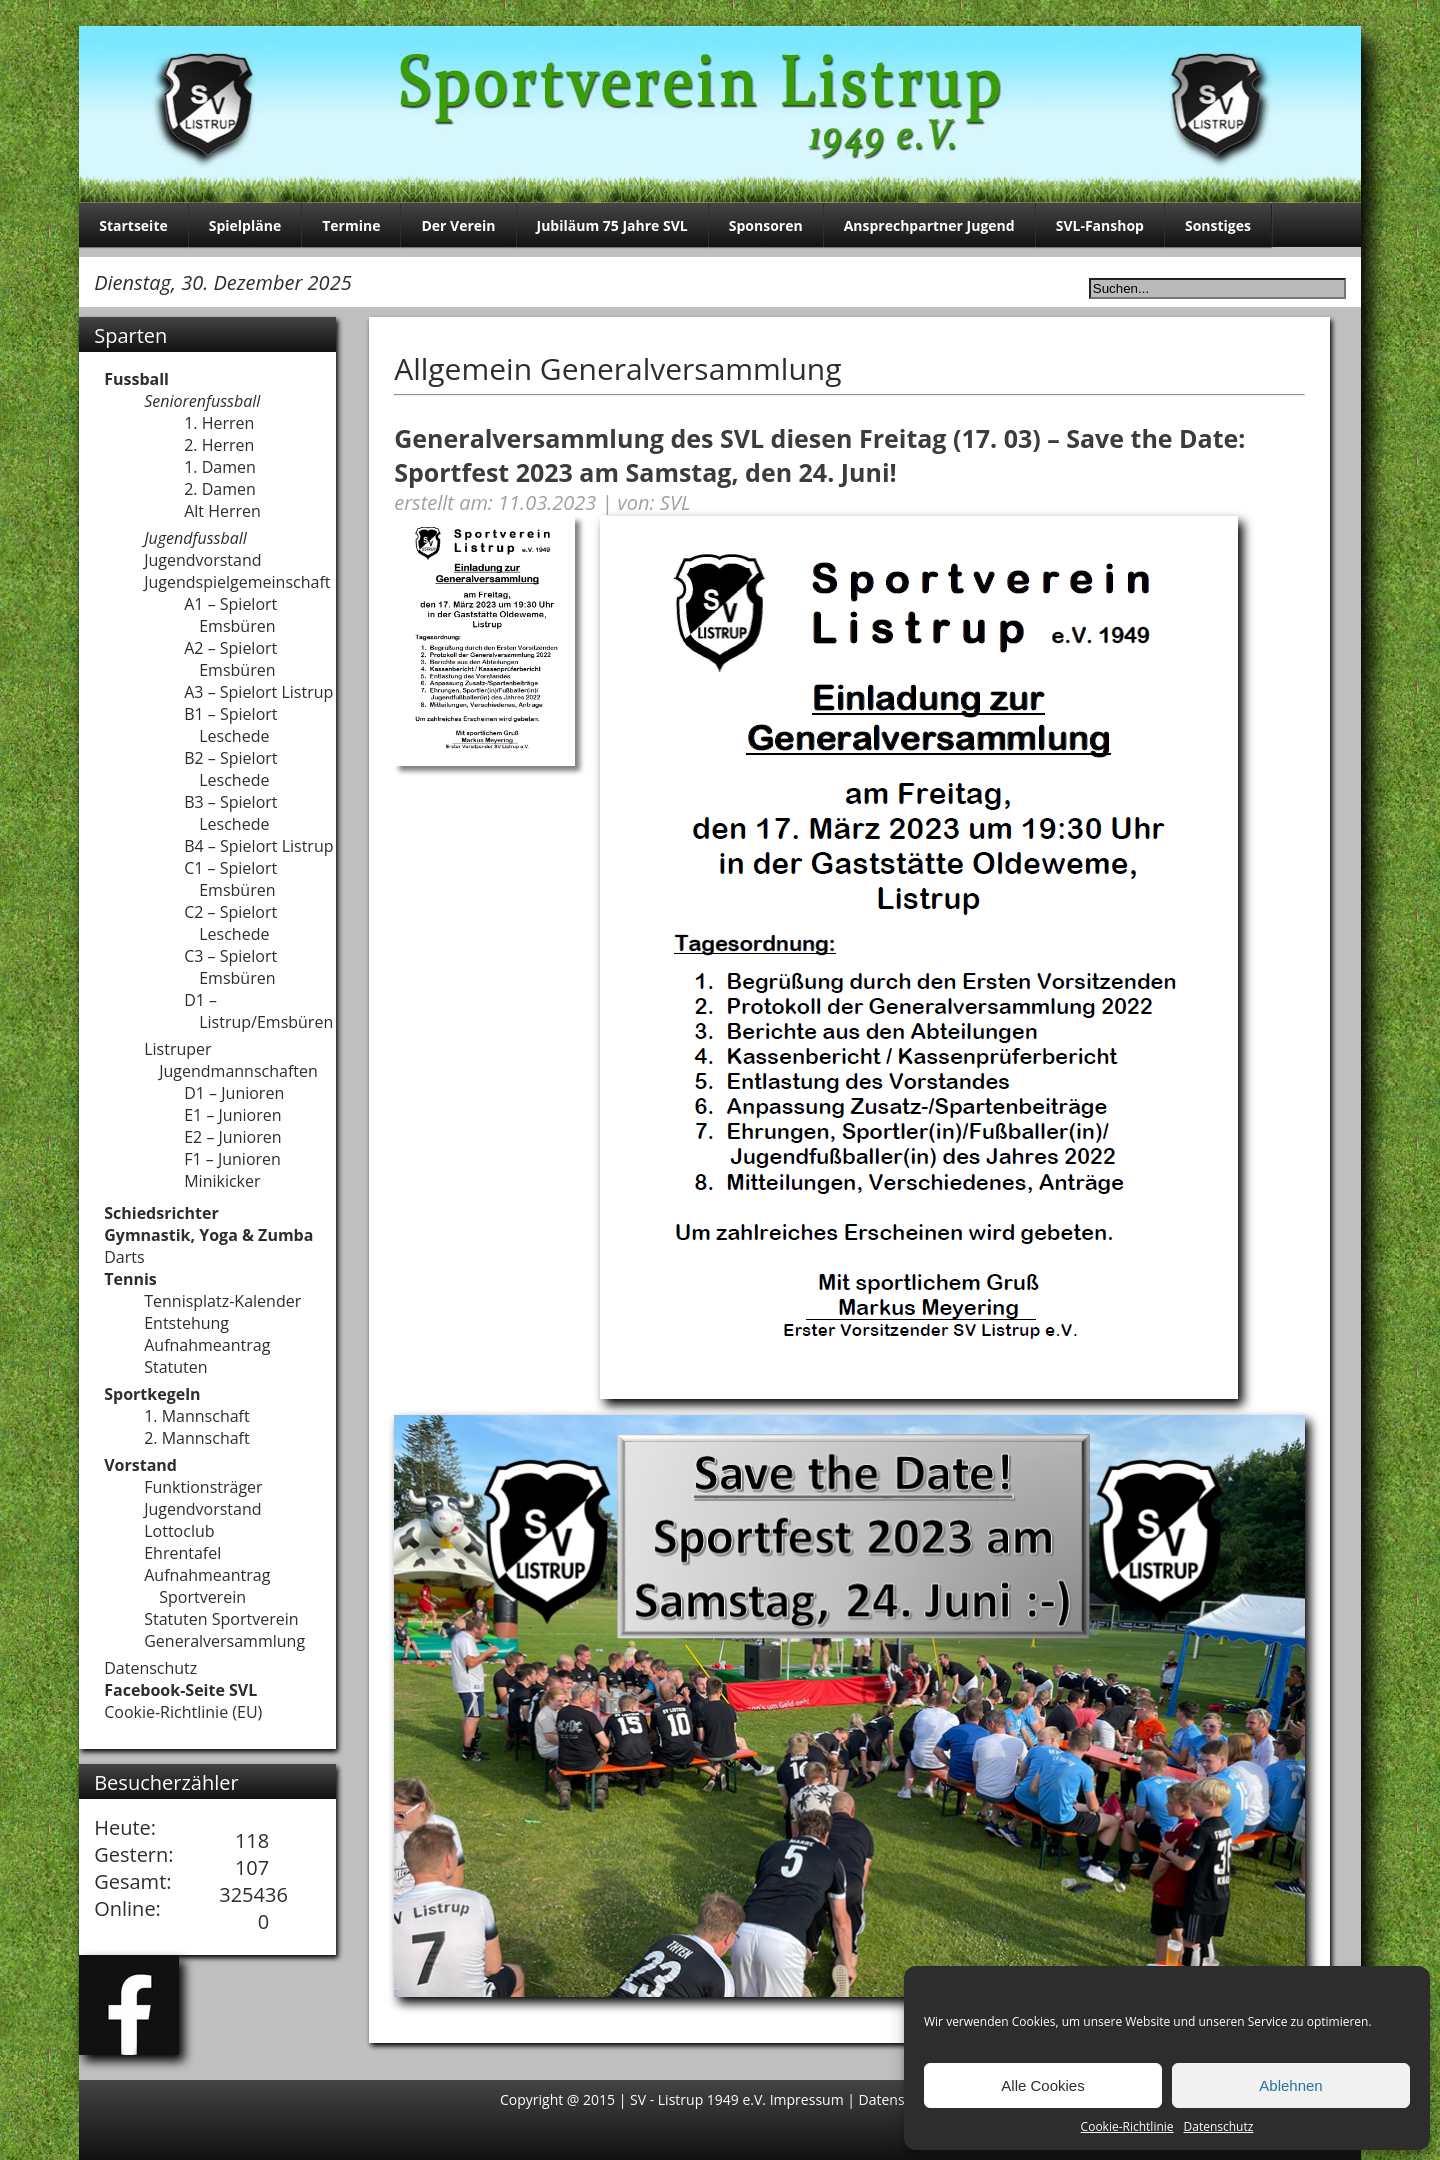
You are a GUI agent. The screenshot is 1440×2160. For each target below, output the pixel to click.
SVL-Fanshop (1100, 225)
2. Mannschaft (197, 1438)
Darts (124, 1257)
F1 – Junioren (232, 1159)
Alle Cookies (1042, 2085)
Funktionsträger (203, 1487)
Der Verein (458, 225)
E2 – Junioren (232, 1137)
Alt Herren (222, 511)
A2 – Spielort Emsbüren (230, 659)
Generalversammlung (224, 1641)
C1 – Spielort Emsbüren (230, 879)
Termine (351, 225)
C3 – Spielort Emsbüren (230, 967)
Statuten (175, 1367)
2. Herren (219, 445)
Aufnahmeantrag (207, 1345)
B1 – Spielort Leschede (230, 725)
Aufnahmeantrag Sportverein (207, 1586)
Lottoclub (179, 1531)
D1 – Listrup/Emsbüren (258, 1011)
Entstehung (186, 1323)
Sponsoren (766, 225)
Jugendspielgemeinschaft (237, 582)
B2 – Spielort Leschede (230, 769)
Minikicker (222, 1181)
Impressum (809, 2099)
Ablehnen (1290, 2085)
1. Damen (220, 467)
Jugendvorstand (202, 560)
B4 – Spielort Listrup (258, 846)
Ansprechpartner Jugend (929, 225)
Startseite (133, 225)
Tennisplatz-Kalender (222, 1301)
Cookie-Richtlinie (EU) (183, 1712)
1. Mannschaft (197, 1416)
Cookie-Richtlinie (1127, 2126)
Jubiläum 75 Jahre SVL (612, 225)
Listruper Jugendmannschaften (231, 1060)
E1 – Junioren (232, 1115)
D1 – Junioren (234, 1093)
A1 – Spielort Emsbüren (230, 615)
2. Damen (220, 489)
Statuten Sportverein (221, 1619)
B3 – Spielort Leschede (230, 813)
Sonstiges (1218, 225)
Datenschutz (1219, 2126)
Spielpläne (245, 225)
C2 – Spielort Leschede (230, 923)
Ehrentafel (182, 1553)
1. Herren (219, 423)
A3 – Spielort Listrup (258, 692)
